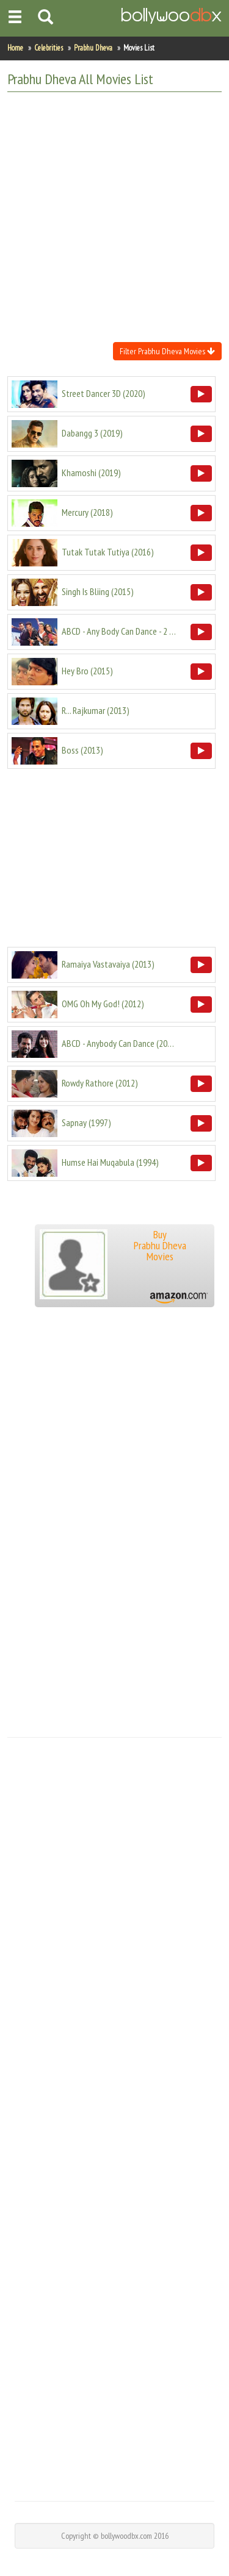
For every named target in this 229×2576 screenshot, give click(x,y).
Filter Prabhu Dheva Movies (167, 351)
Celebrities (48, 48)
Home (15, 48)
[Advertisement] (114, 215)
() (103, 393)
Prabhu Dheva (93, 48)
